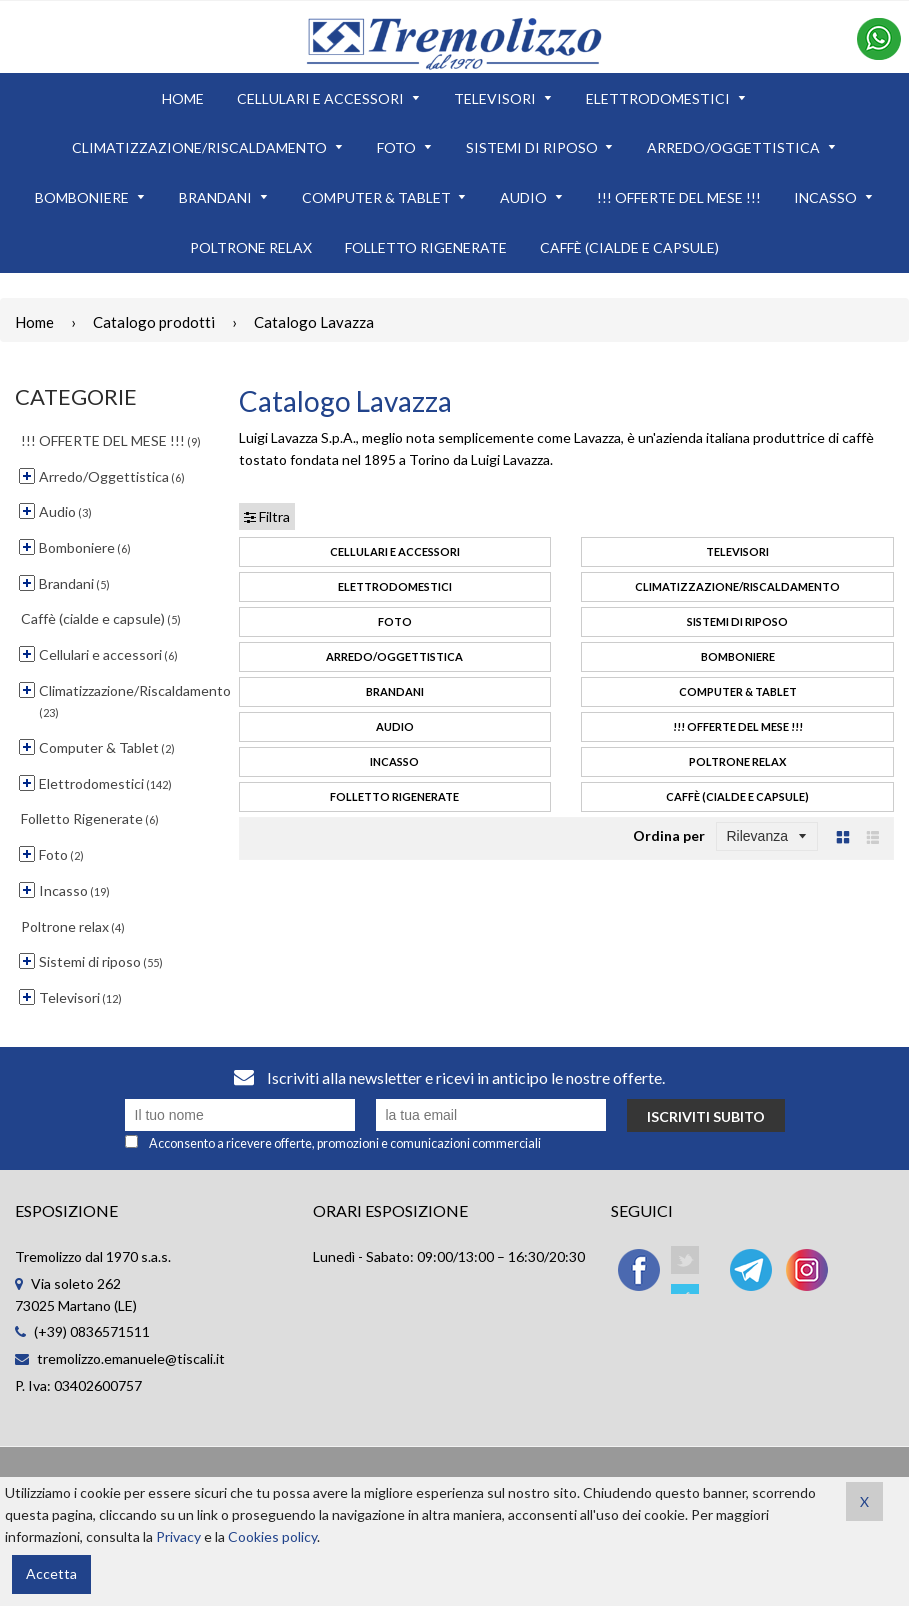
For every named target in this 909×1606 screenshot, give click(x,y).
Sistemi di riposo (737, 621)
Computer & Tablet (738, 691)
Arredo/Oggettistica (394, 656)
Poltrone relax (737, 761)
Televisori (737, 551)
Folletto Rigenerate (394, 796)
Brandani (395, 691)
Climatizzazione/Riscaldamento (737, 586)
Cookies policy (272, 1536)
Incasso (394, 761)
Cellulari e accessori (395, 551)
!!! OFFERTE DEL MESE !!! (738, 726)
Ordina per (669, 835)
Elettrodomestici (395, 586)
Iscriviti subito (706, 1116)
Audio (395, 726)
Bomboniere (738, 656)
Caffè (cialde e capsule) (737, 796)
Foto (395, 621)
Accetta (51, 1573)
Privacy (178, 1536)
